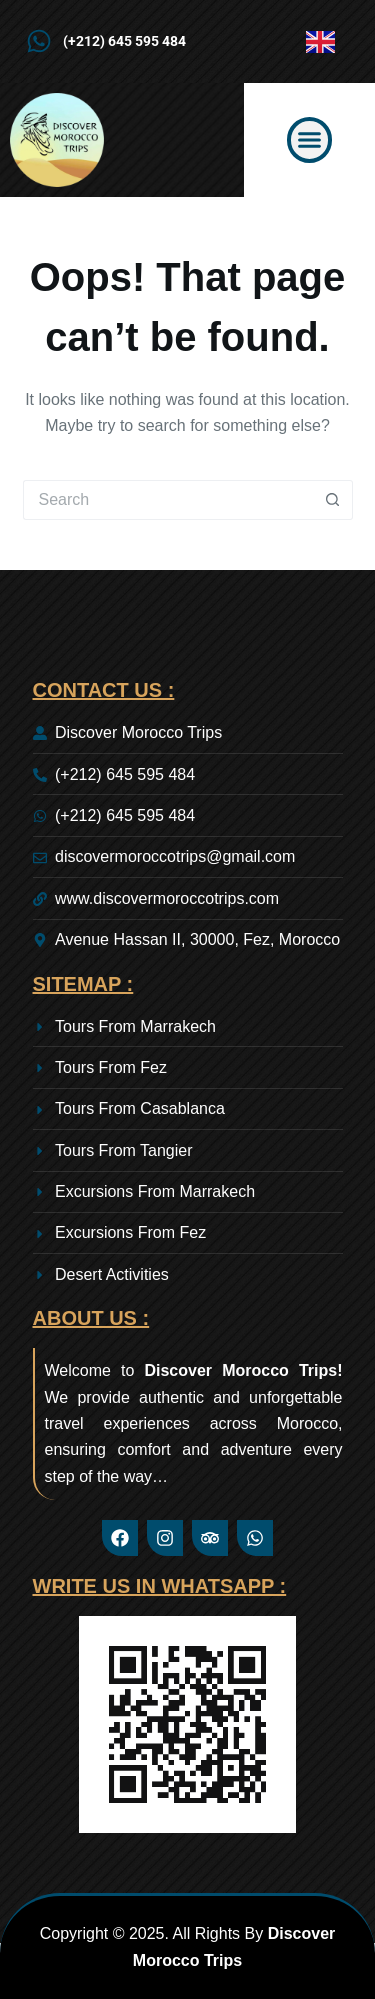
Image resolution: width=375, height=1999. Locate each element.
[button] (310, 140)
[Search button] (333, 500)
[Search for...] (168, 500)
